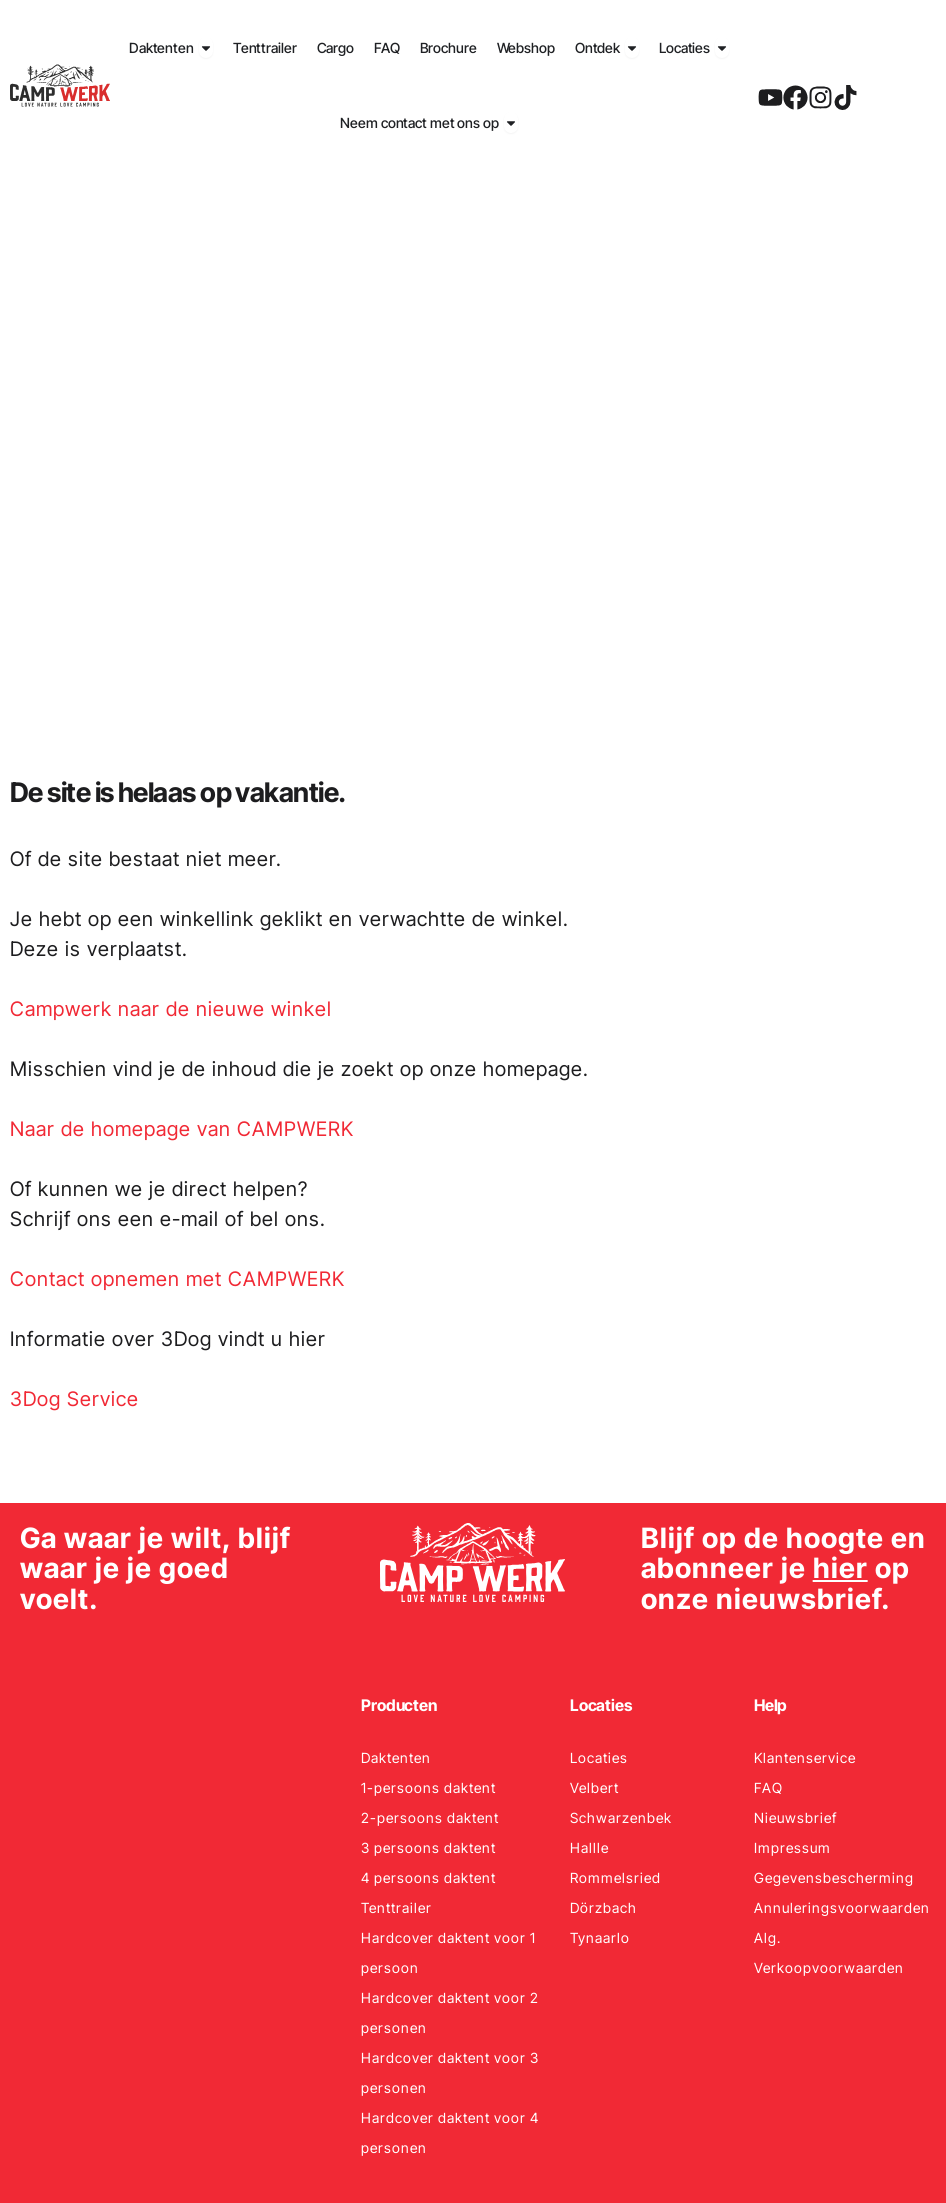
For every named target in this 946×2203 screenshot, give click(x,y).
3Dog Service (74, 1399)
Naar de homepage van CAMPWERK (182, 1129)
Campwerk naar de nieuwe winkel (171, 1009)
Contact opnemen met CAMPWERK (177, 1279)
